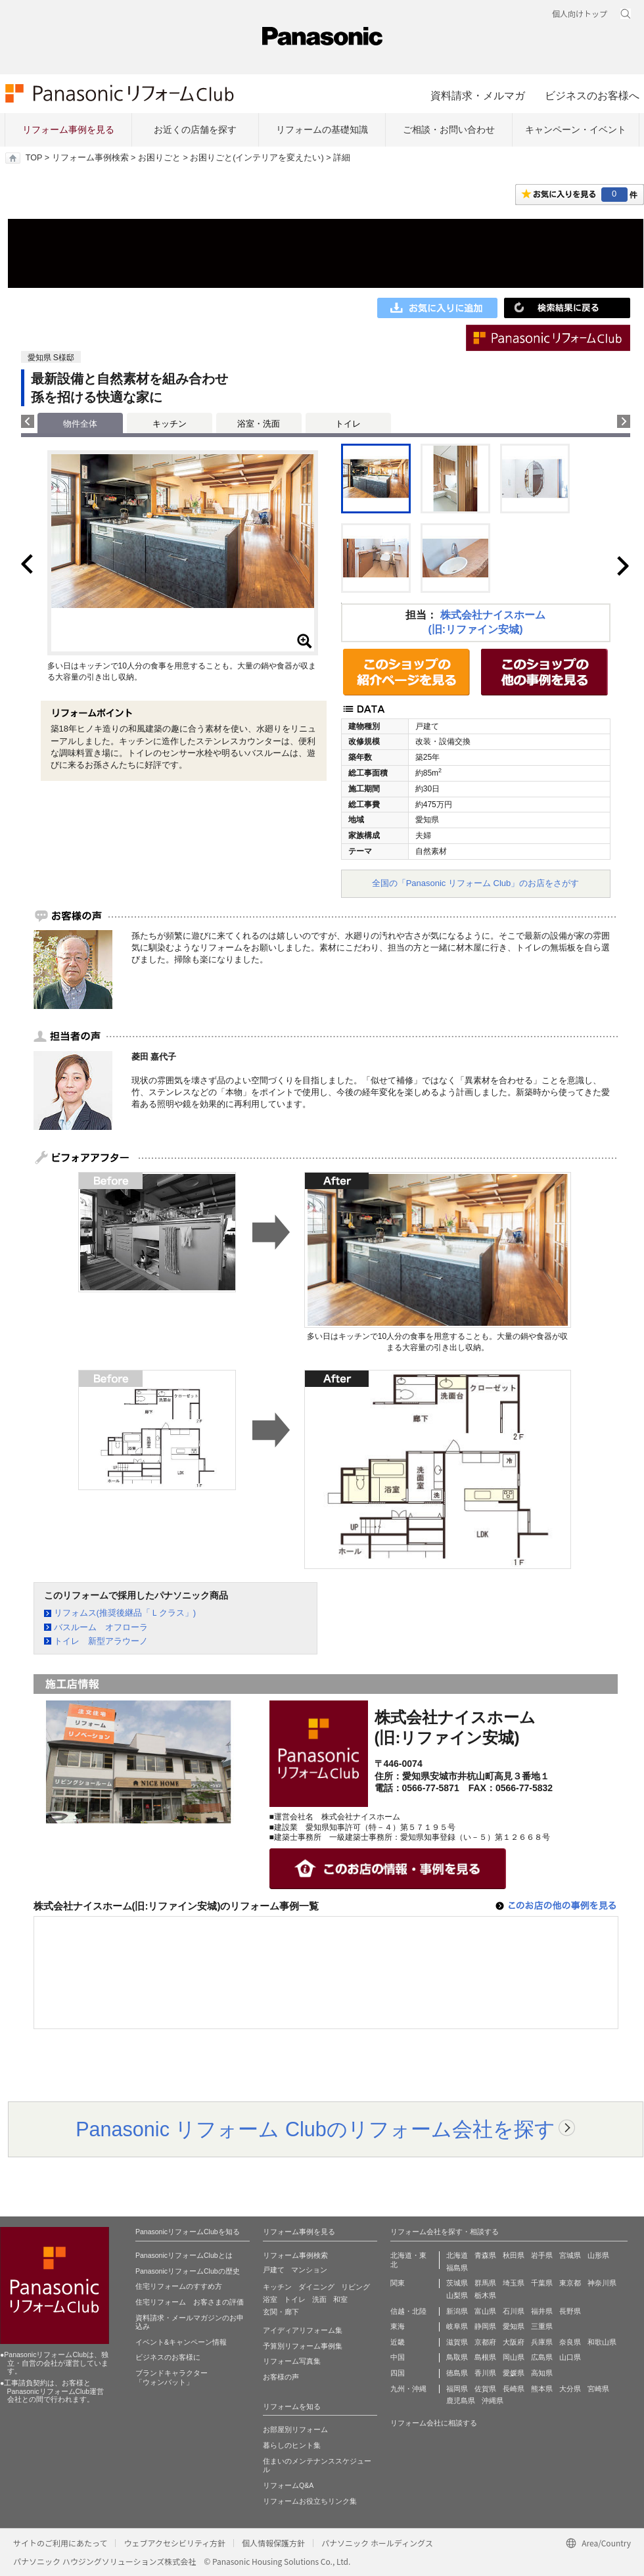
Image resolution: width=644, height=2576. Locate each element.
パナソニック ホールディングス (377, 2542)
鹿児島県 (460, 2400)
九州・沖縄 (408, 2389)
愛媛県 (513, 2373)
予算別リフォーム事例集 (302, 2346)
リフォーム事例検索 (90, 157)
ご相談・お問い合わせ (449, 129)
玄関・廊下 (281, 2312)
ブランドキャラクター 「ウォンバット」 (171, 2377)
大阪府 (513, 2342)
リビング (355, 2287)
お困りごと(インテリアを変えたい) (256, 157)
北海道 (457, 2255)
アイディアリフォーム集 (302, 2330)
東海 (397, 2326)
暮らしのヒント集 (292, 2445)
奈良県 (570, 2342)
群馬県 (485, 2283)
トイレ (348, 424)
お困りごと (159, 157)
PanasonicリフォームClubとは (184, 2255)
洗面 (319, 2299)
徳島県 (457, 2373)
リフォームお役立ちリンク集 (310, 2501)
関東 (397, 2283)
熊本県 (542, 2389)
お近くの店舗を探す (195, 129)
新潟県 (457, 2311)
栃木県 (485, 2295)
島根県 (485, 2357)
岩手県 (542, 2255)
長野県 (570, 2311)
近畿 (397, 2342)
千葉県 (542, 2283)
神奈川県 (601, 2283)
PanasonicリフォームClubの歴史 (187, 2271)
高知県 (542, 2373)
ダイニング (316, 2287)
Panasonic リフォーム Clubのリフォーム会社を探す (315, 2129)
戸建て (274, 2270)
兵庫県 (542, 2342)
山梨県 (457, 2295)
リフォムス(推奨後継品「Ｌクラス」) (125, 1613)
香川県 (485, 2373)
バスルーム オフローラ (101, 1627)
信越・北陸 (408, 2311)
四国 (397, 2373)
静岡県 (485, 2326)
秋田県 (513, 2255)
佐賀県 (485, 2389)
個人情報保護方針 (273, 2542)
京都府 (485, 2342)
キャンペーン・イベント (575, 129)
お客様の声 (281, 2377)
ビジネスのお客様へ (592, 95)
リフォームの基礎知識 (322, 129)
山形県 (598, 2255)
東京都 (570, 2283)
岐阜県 (457, 2326)
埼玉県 (513, 2283)
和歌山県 (601, 2342)
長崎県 (513, 2389)
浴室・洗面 (258, 424)
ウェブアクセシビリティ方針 (174, 2542)
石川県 (513, 2311)
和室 (340, 2299)
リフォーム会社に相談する (433, 2423)
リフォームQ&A (288, 2485)
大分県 (570, 2389)
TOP (34, 157)
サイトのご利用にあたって (60, 2542)
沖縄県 (492, 2400)
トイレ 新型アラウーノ (101, 1641)
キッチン (169, 424)
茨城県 (457, 2283)
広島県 (542, 2357)
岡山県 (513, 2357)
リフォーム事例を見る (68, 129)
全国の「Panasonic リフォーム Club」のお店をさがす (476, 883)
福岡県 (457, 2389)
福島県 (457, 2268)
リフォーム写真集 (292, 2361)
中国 (397, 2357)
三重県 (542, 2326)
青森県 (485, 2255)
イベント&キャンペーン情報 (181, 2342)
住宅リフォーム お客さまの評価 (189, 2302)
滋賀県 (457, 2342)
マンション (309, 2270)
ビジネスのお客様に (167, 2357)
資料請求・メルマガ (477, 95)
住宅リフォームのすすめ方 (178, 2286)
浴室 (270, 2299)
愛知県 (513, 2326)
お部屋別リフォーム (295, 2429)
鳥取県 (457, 2357)
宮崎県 (598, 2389)
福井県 (542, 2311)
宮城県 (570, 2255)
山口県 (570, 2357)
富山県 (485, 2311)
